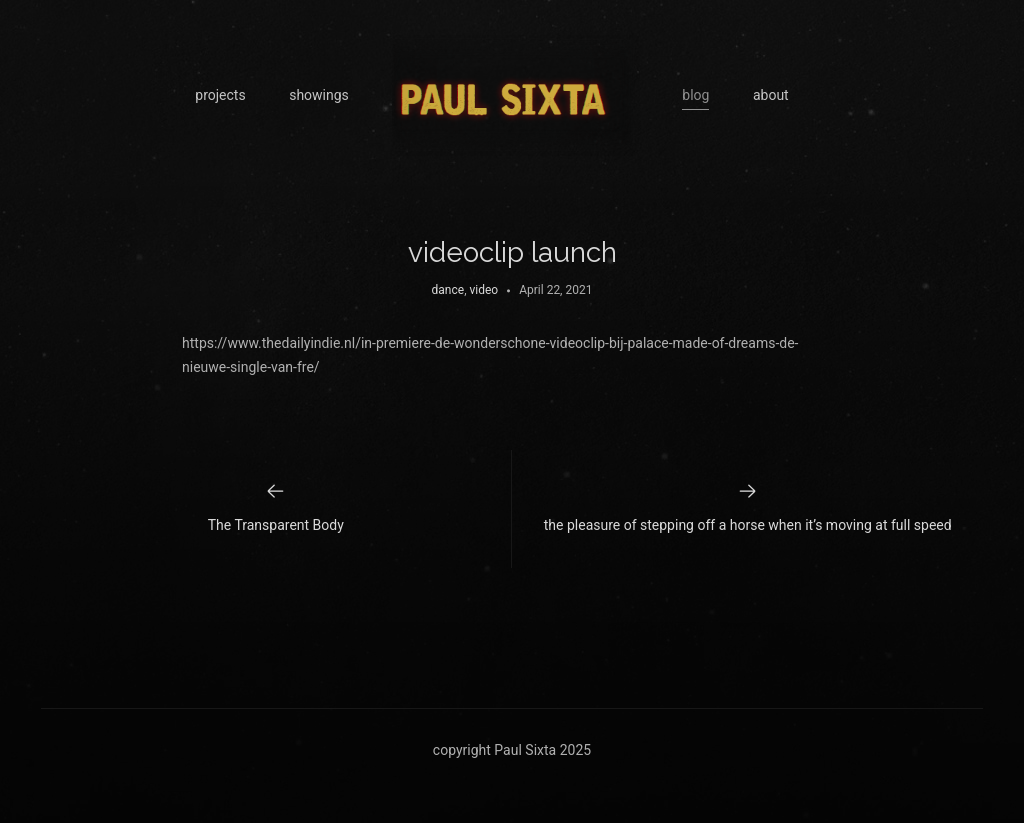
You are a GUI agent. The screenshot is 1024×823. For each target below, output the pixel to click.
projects (220, 95)
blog (695, 95)
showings (319, 95)
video (483, 290)
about (771, 95)
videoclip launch (512, 252)
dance (448, 290)
